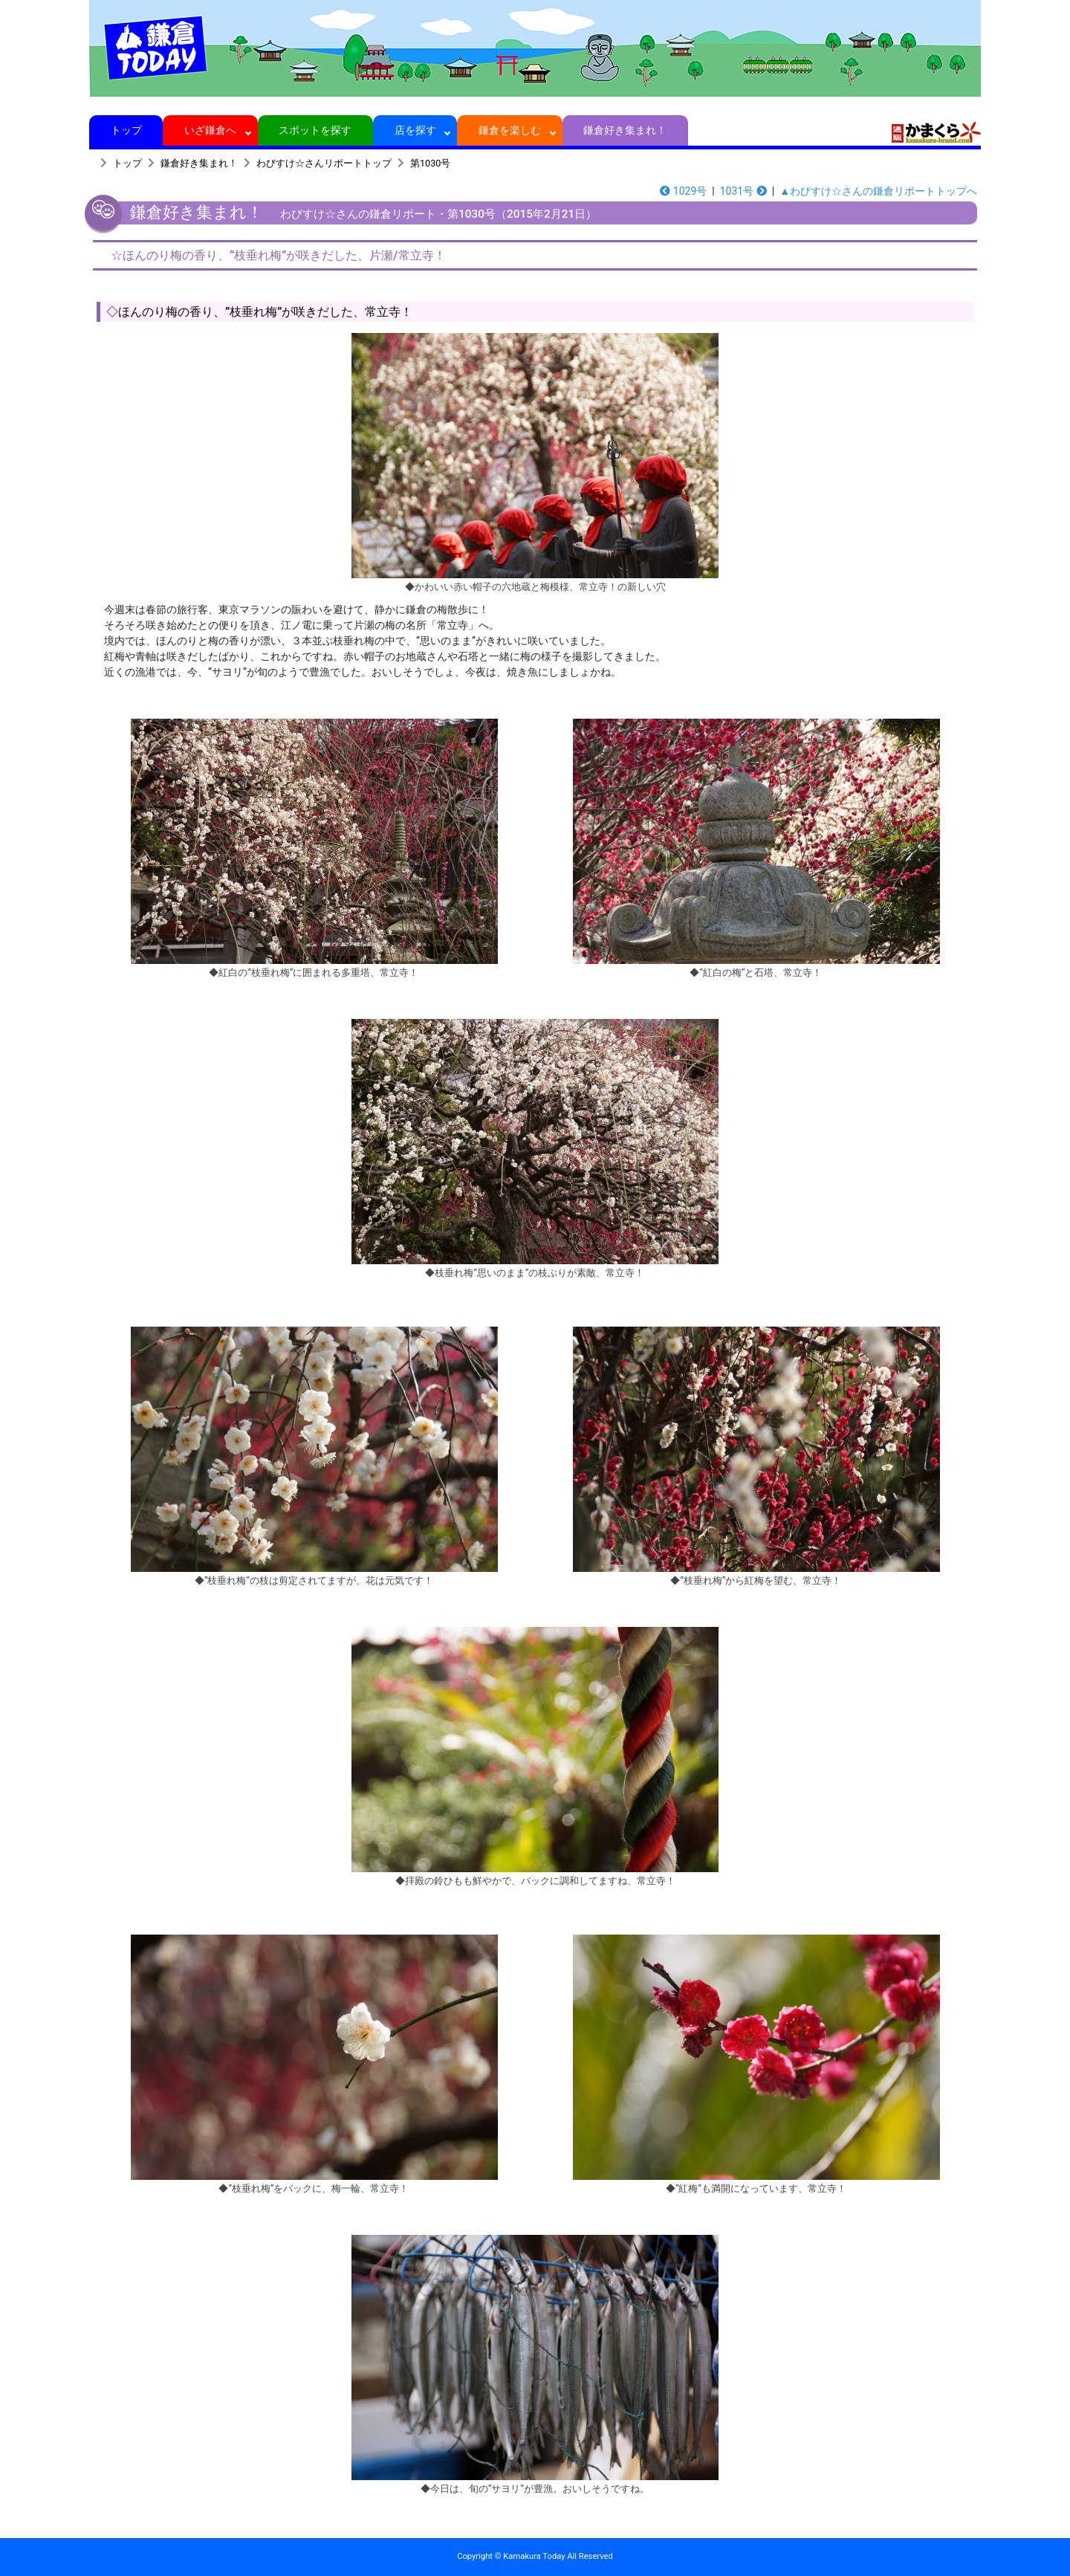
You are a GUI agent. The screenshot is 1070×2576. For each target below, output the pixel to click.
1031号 (743, 191)
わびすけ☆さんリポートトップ (324, 163)
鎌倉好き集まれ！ (625, 130)
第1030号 (430, 163)
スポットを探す (315, 130)
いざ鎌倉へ (210, 130)
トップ (126, 130)
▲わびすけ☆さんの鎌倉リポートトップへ (878, 191)
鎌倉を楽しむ (510, 130)
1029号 (683, 191)
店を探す (415, 130)
